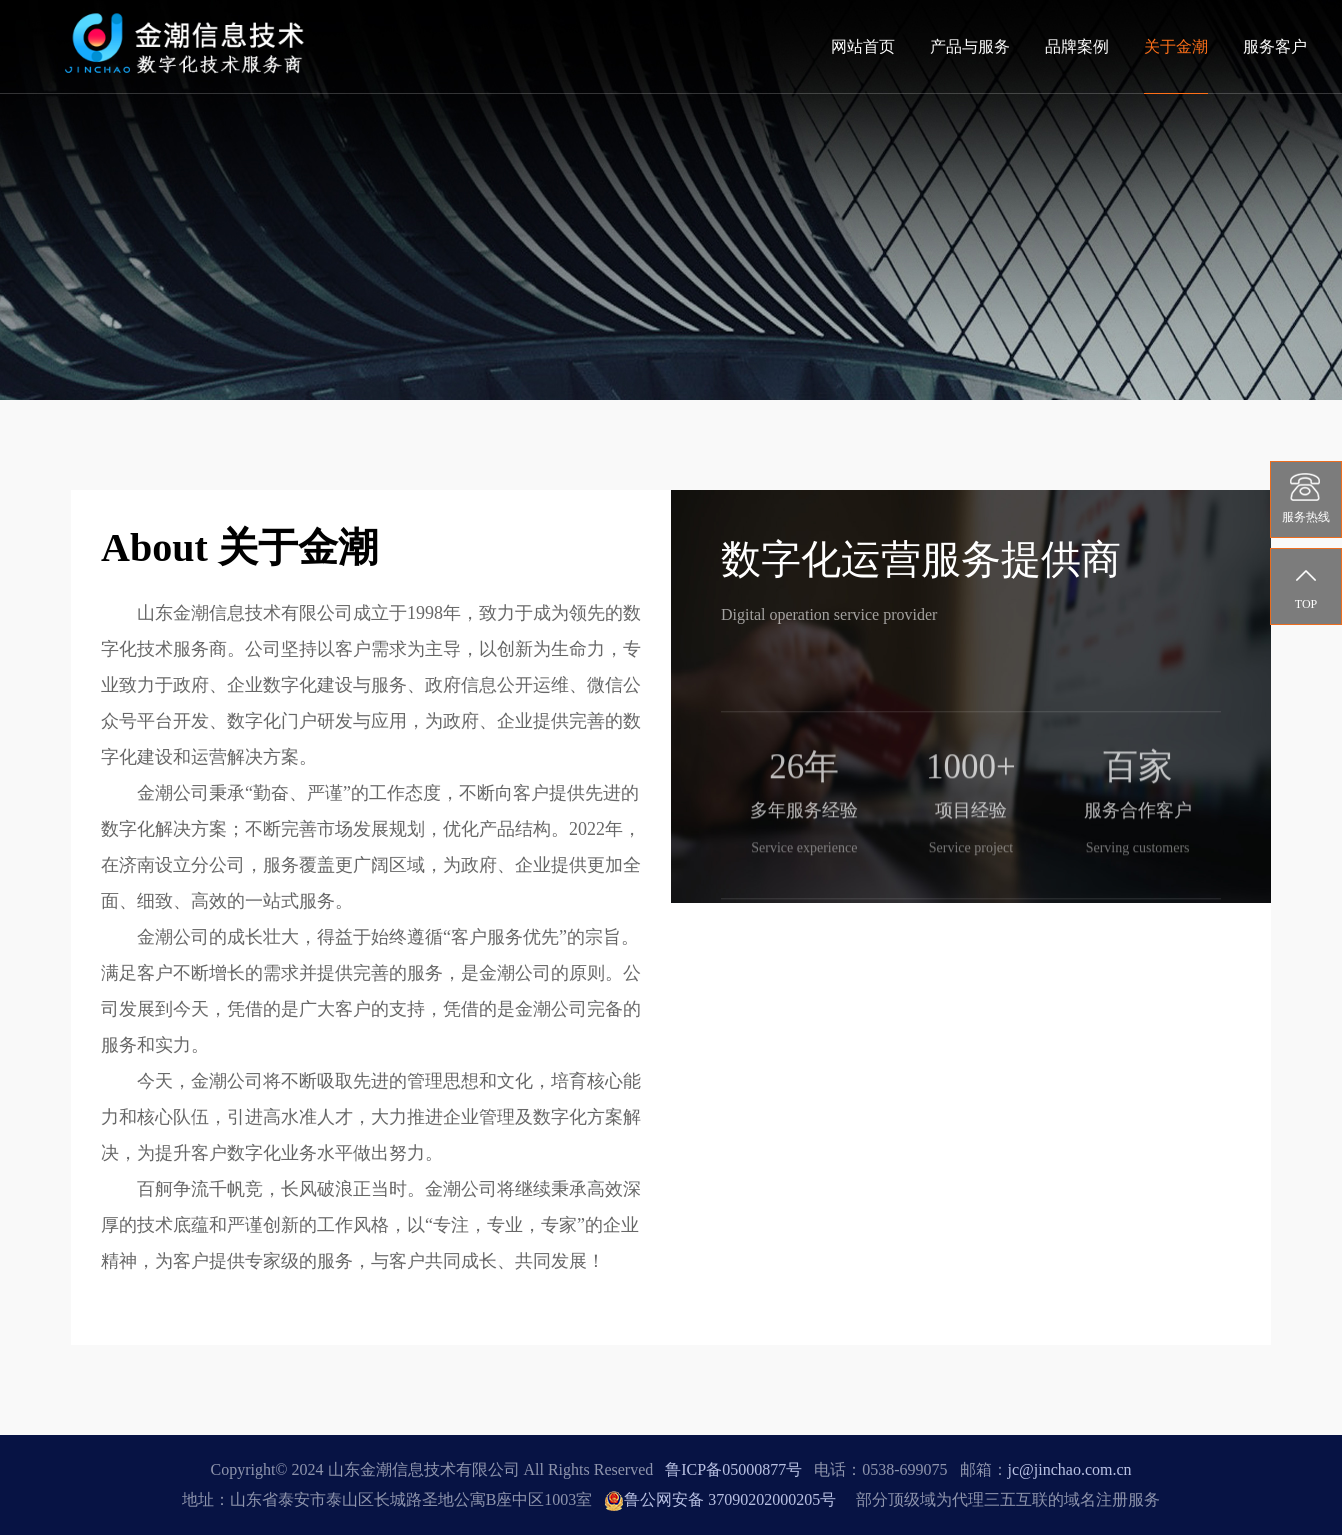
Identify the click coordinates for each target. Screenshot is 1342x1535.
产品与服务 (970, 46)
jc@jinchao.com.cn (1070, 1469)
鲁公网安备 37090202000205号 (720, 1499)
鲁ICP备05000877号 (733, 1469)
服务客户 (1275, 46)
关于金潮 (1176, 46)
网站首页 (863, 46)
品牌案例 (1077, 46)
